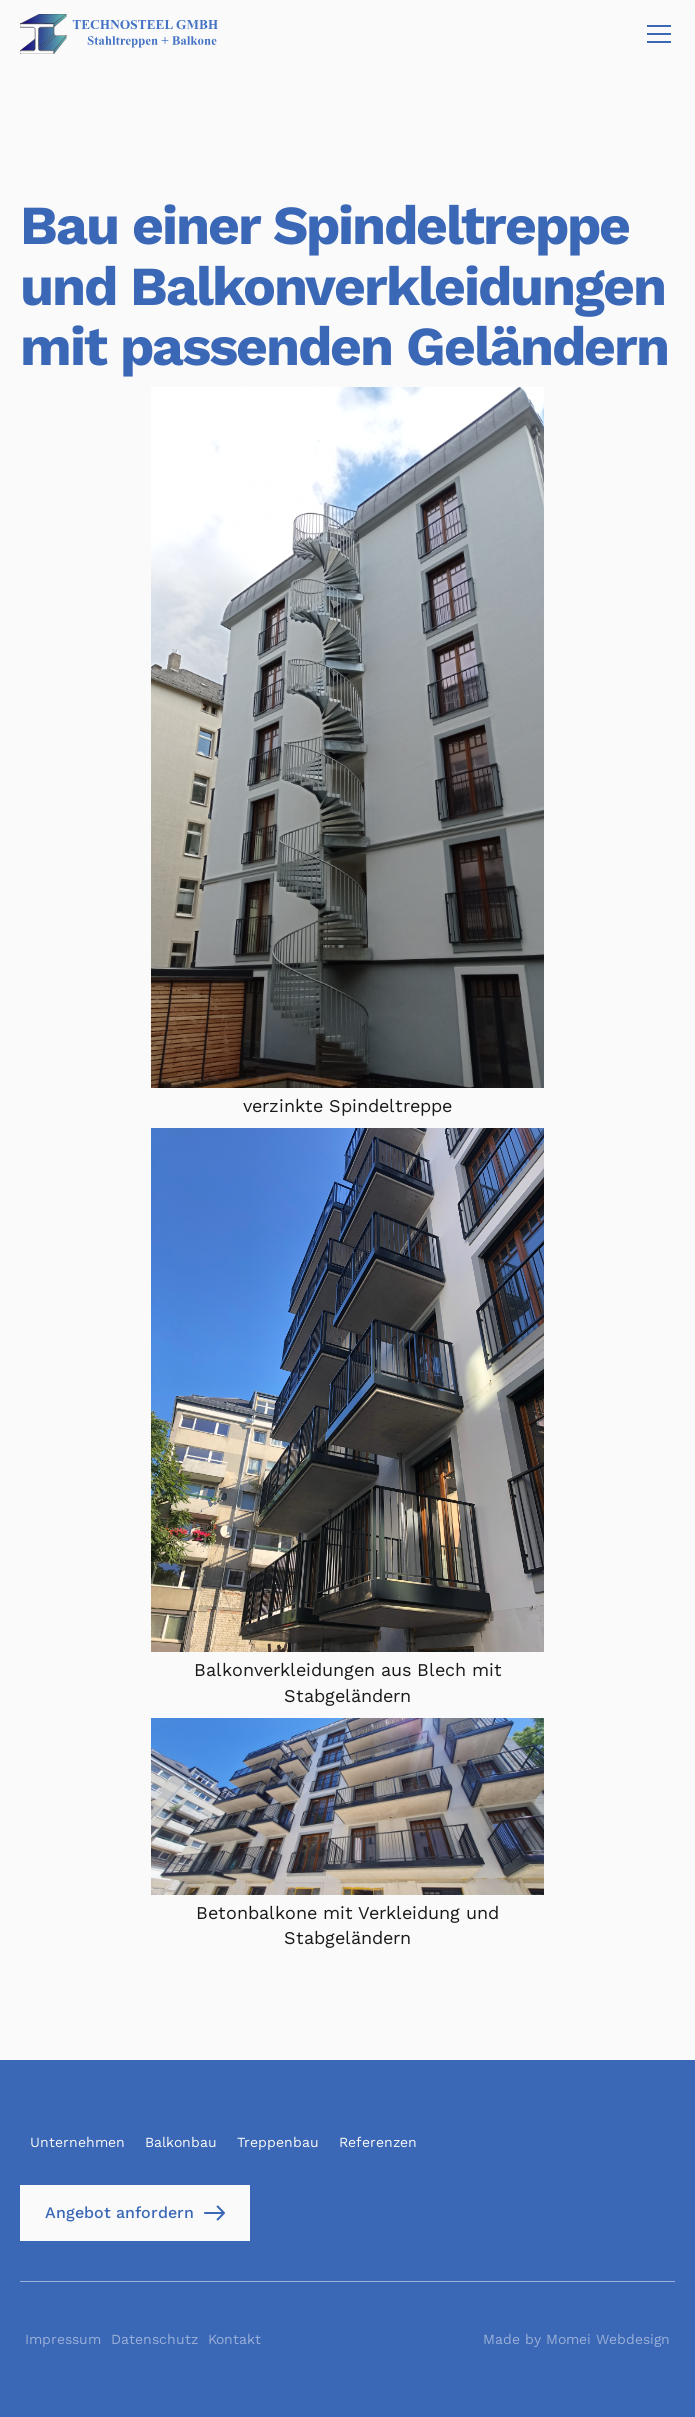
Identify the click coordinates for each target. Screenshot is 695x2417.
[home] (119, 34)
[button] (655, 34)
